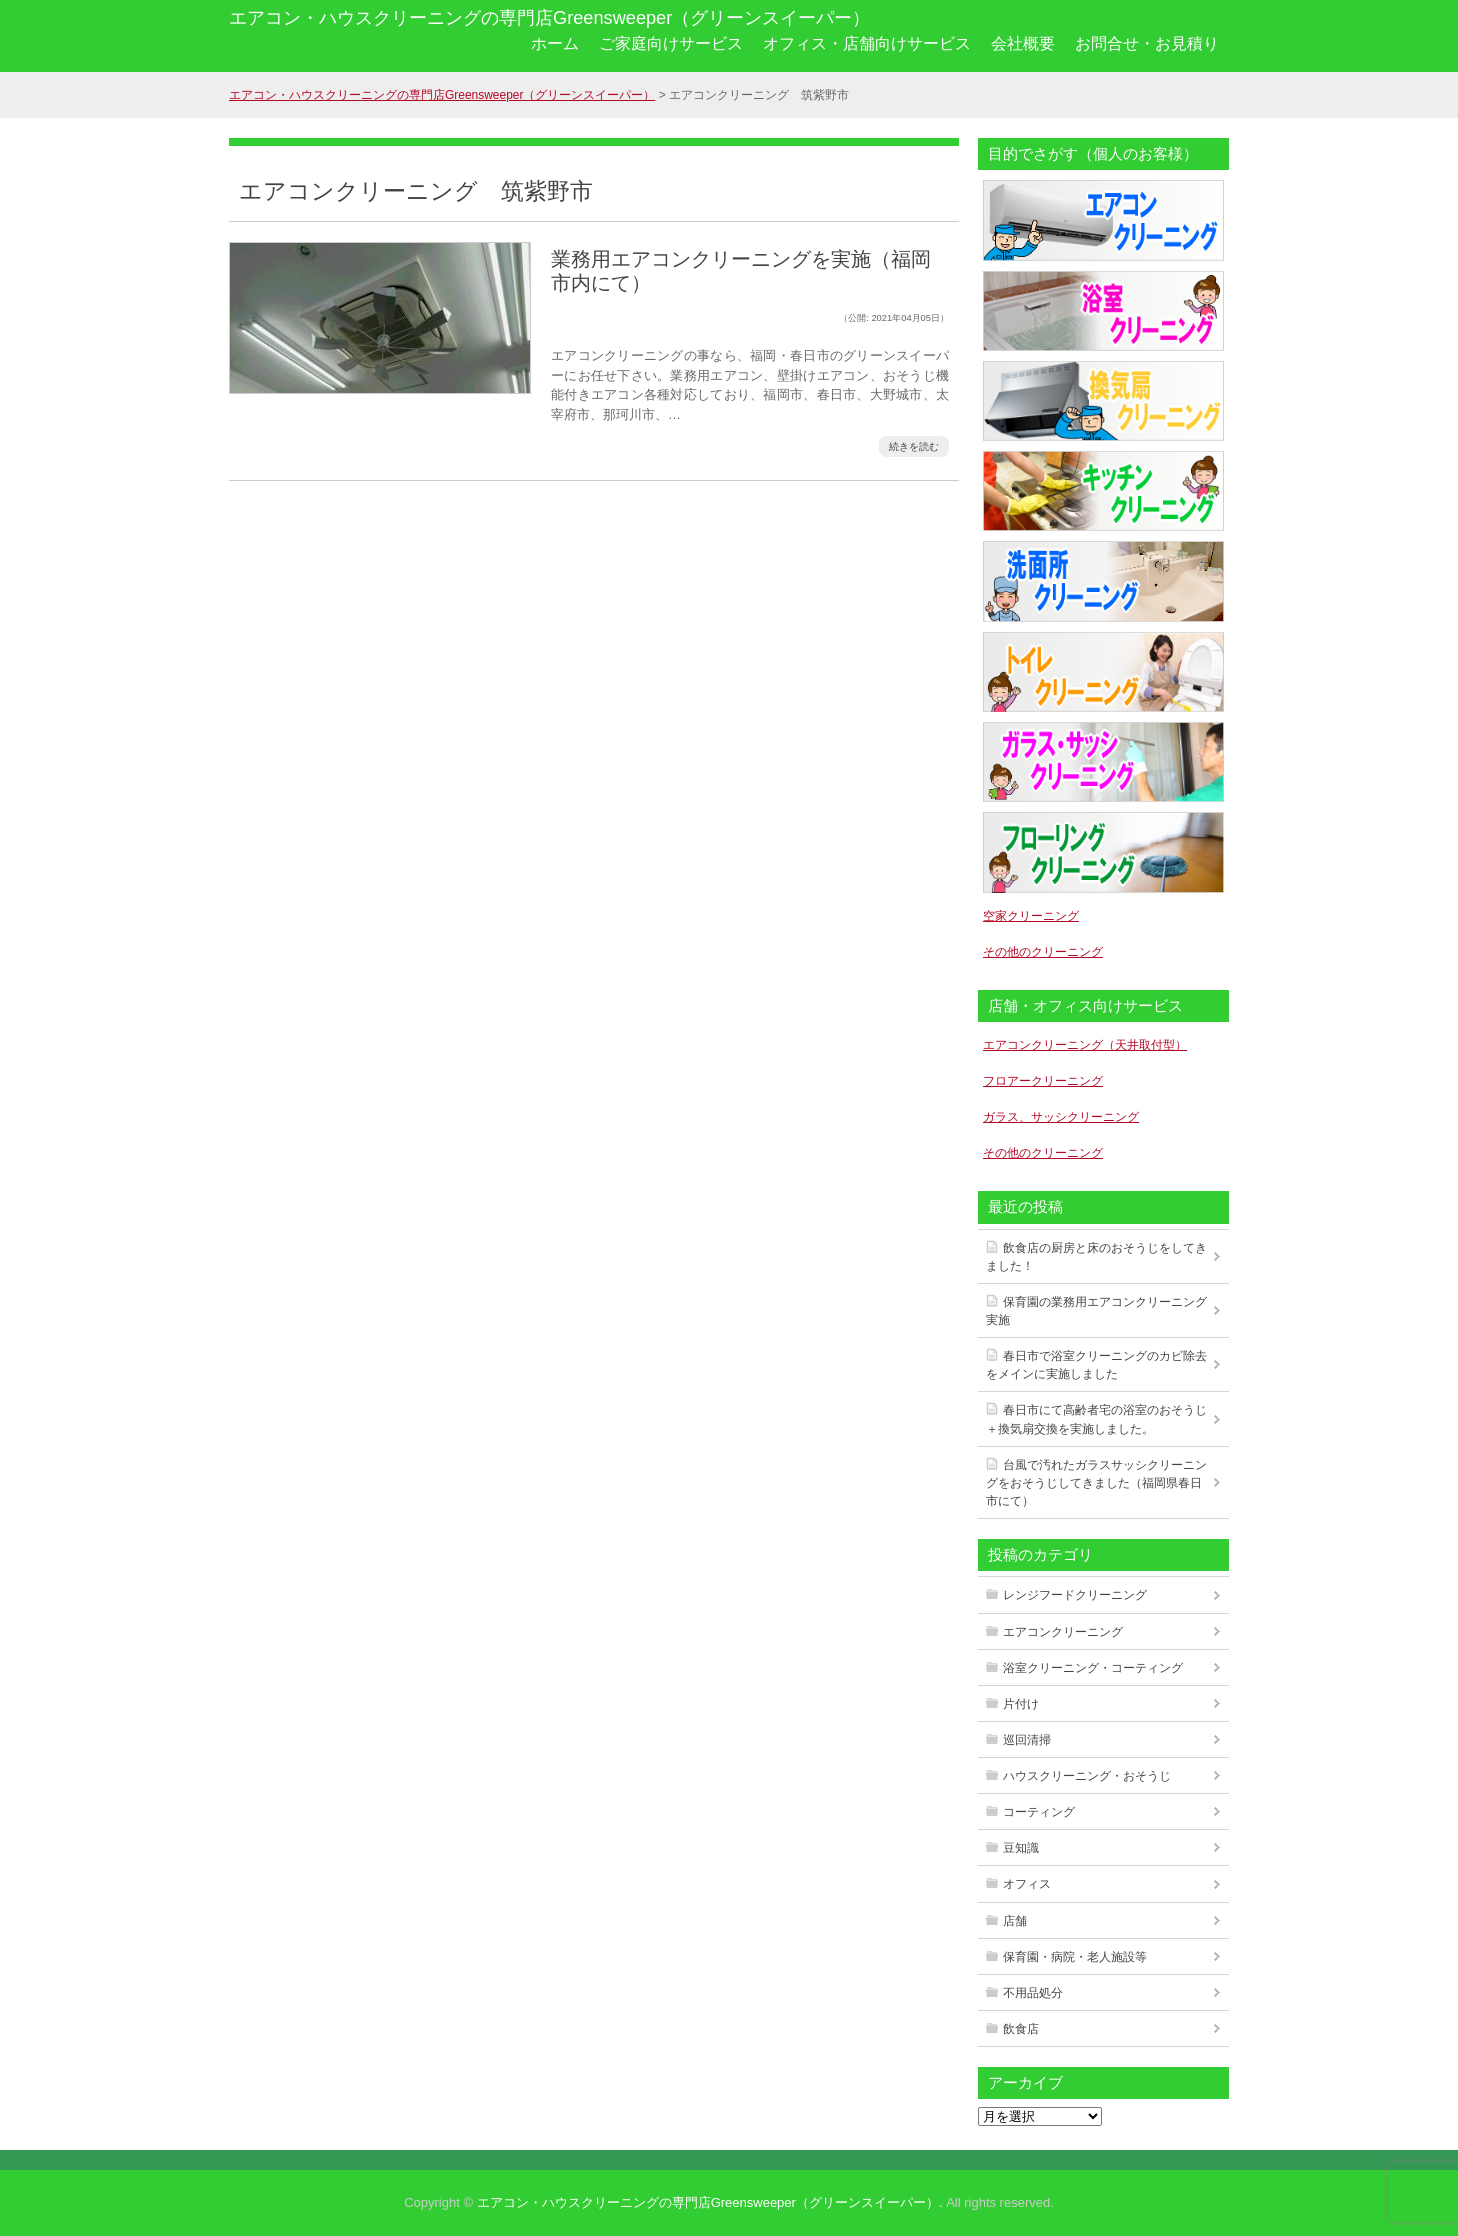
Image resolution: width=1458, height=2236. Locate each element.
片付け (1021, 1704)
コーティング (1039, 1812)
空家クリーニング (1031, 916)
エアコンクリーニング (1063, 1632)
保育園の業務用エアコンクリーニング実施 (1096, 1311)
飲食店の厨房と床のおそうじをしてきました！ (1096, 1257)
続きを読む (914, 446)
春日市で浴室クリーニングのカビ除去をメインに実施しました (1096, 1365)
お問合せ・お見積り (1147, 43)
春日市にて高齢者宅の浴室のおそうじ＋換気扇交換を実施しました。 (1096, 1419)
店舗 (1015, 1921)
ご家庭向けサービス (671, 43)
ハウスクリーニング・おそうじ (1087, 1776)
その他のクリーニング (1043, 952)
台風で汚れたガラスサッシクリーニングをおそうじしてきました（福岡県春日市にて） (1096, 1483)
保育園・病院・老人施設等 (1075, 1957)
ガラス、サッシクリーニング (1061, 1117)
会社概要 (1023, 43)
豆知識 (1021, 1848)
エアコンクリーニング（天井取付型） (1085, 1045)
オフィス (1027, 1884)
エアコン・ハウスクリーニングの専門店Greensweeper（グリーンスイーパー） (549, 18)
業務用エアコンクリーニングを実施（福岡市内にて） (741, 271)
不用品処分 (1033, 1993)
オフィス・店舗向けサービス (867, 43)
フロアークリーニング (1043, 1081)
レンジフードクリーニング (1075, 1595)
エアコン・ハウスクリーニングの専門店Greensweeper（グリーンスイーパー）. (710, 2202)
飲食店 (1021, 2029)
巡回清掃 (1027, 1740)
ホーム (555, 43)
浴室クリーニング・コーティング (1093, 1668)
